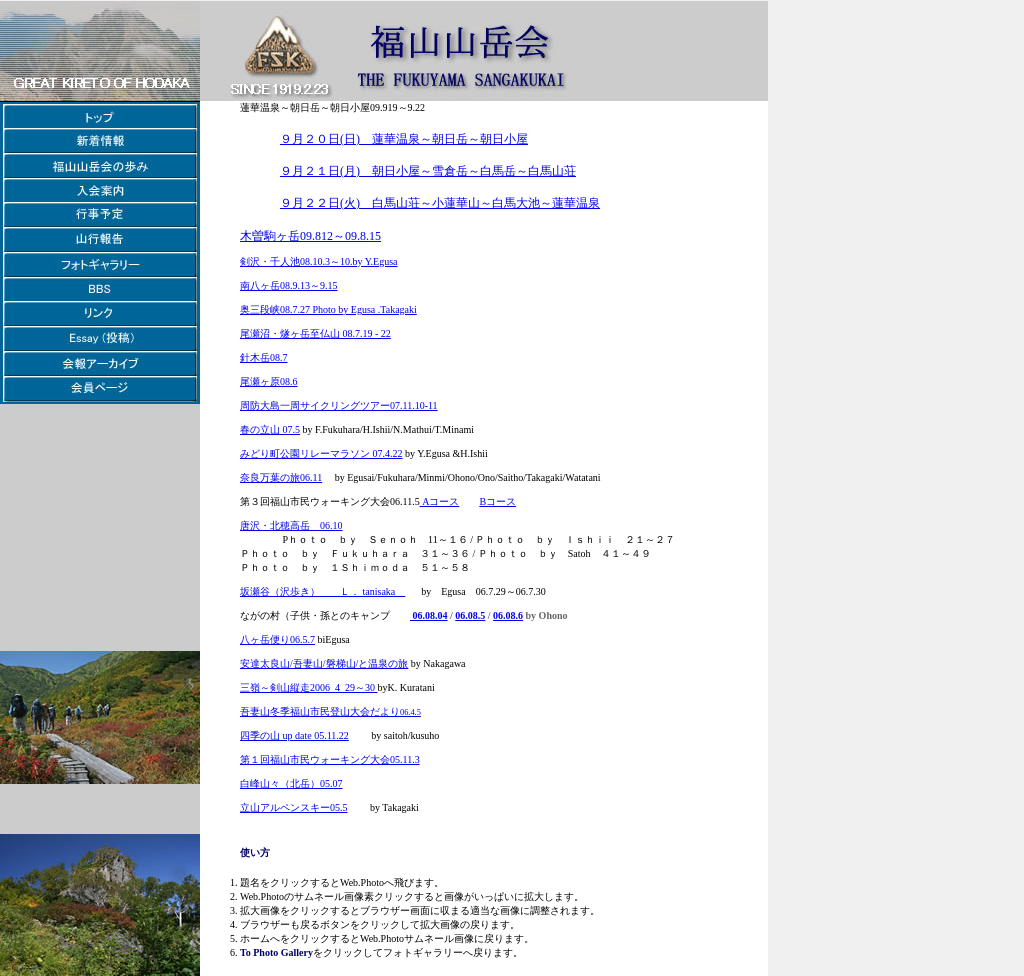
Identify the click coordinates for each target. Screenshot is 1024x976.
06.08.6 (508, 615)
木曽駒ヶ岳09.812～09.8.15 (310, 236)
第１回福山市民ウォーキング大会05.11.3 (330, 759)
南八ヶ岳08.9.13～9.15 (289, 285)
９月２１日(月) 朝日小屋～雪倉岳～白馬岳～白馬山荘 (428, 171)
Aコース (440, 501)
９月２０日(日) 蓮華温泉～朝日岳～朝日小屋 (404, 139)
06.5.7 (302, 639)
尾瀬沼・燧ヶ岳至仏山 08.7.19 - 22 (315, 333)
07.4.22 (386, 453)
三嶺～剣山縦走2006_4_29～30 (309, 687)
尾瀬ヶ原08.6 (269, 381)
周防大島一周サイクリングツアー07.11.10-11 (339, 405)
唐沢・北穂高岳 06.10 (291, 525)
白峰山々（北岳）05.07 (291, 783)
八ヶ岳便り (265, 639)
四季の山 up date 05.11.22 (294, 735)
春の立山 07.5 (270, 429)
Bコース (497, 501)
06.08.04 (429, 615)
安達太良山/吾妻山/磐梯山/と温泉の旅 (324, 663)
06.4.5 (410, 712)
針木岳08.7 (264, 357)
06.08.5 (470, 615)
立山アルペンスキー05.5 (294, 807)
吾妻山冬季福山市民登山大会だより (320, 711)
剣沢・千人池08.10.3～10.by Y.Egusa (319, 261)
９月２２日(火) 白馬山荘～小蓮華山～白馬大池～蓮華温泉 (440, 203)
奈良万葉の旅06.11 (281, 477)
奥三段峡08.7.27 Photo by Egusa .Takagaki (328, 309)
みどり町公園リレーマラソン (305, 453)
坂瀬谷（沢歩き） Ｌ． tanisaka (322, 591)
